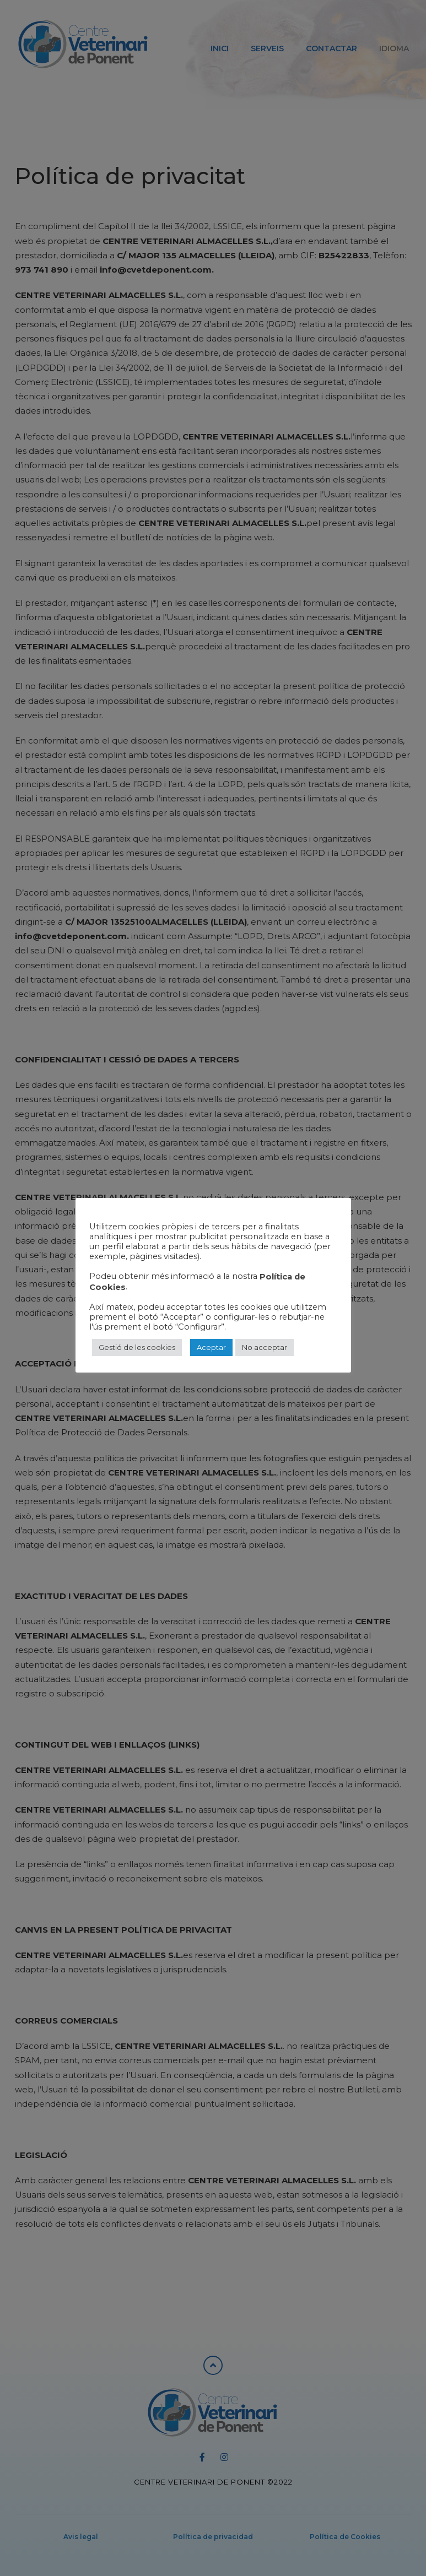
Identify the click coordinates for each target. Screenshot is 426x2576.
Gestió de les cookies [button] (137, 1347)
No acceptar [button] (264, 1347)
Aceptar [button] (211, 1347)
